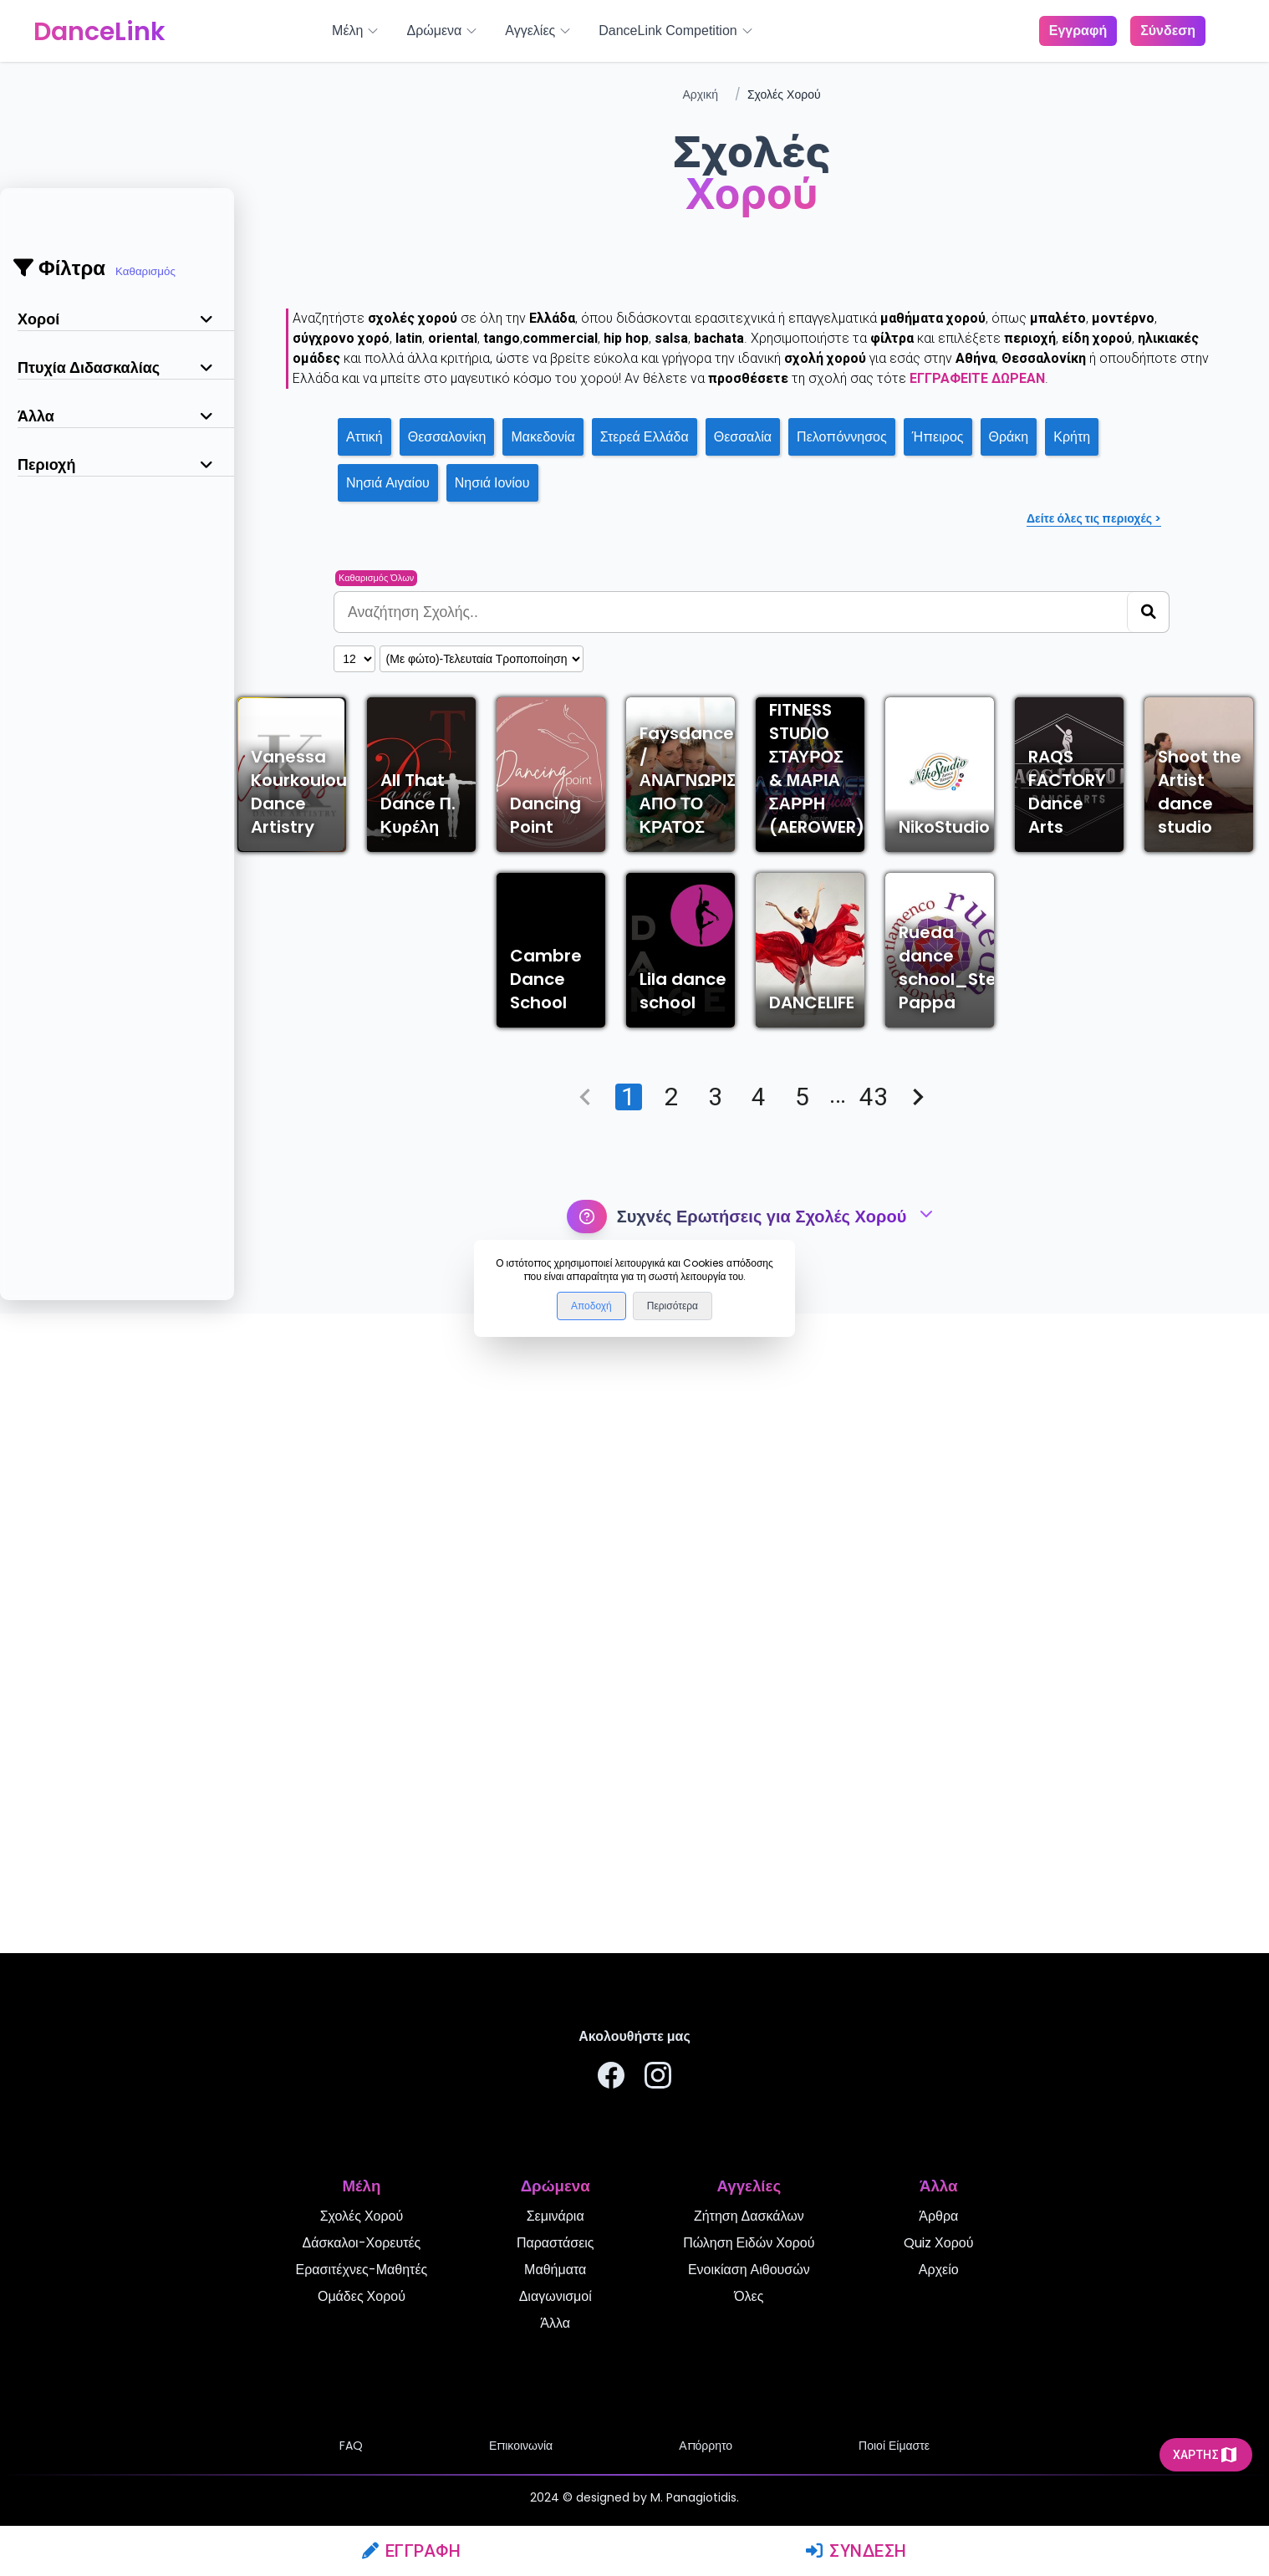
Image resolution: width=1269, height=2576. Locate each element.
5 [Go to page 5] (802, 1736)
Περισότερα (672, 1306)
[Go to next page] (918, 1736)
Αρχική (700, 94)
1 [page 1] (628, 1736)
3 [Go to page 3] (715, 1736)
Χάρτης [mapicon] (1205, 2454)
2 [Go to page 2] (672, 1736)
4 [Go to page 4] (759, 1736)
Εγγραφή (411, 2551)
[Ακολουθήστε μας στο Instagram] (658, 2078)
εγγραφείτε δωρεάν (977, 378)
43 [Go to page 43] (874, 1736)
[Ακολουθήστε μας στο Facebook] (611, 2078)
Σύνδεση (856, 2551)
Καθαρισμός (145, 271)
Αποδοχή (591, 1306)
